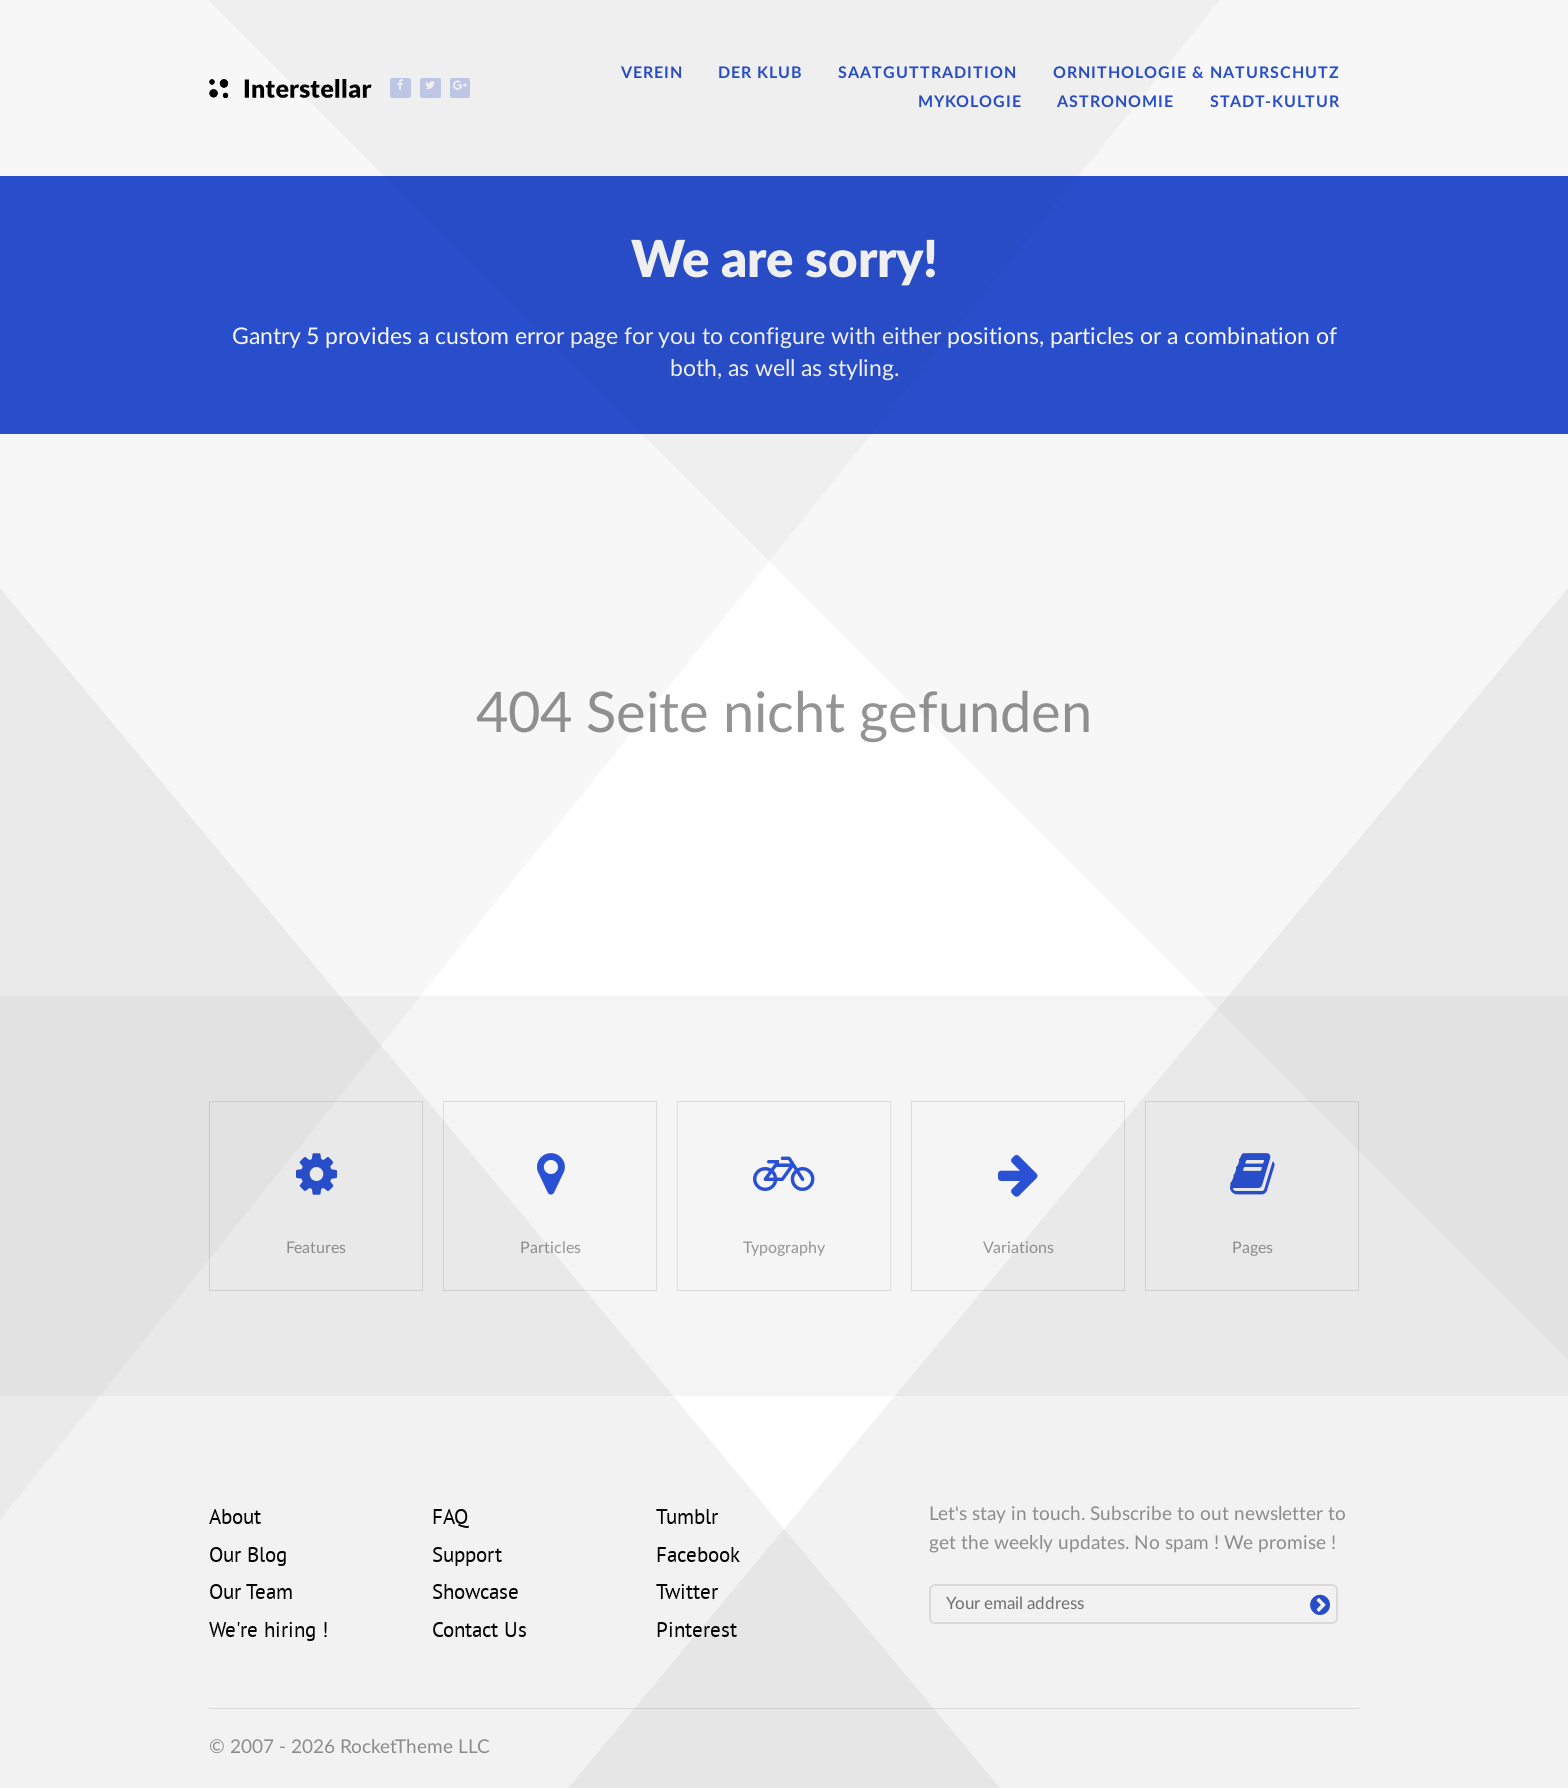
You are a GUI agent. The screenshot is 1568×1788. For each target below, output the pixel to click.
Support (467, 1557)
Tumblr (687, 1519)
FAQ (450, 1519)
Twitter (687, 1594)
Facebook (698, 1557)
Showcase (475, 1594)
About (235, 1519)
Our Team (251, 1594)
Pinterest (696, 1632)
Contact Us (479, 1632)
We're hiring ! (268, 1632)
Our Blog (248, 1557)
